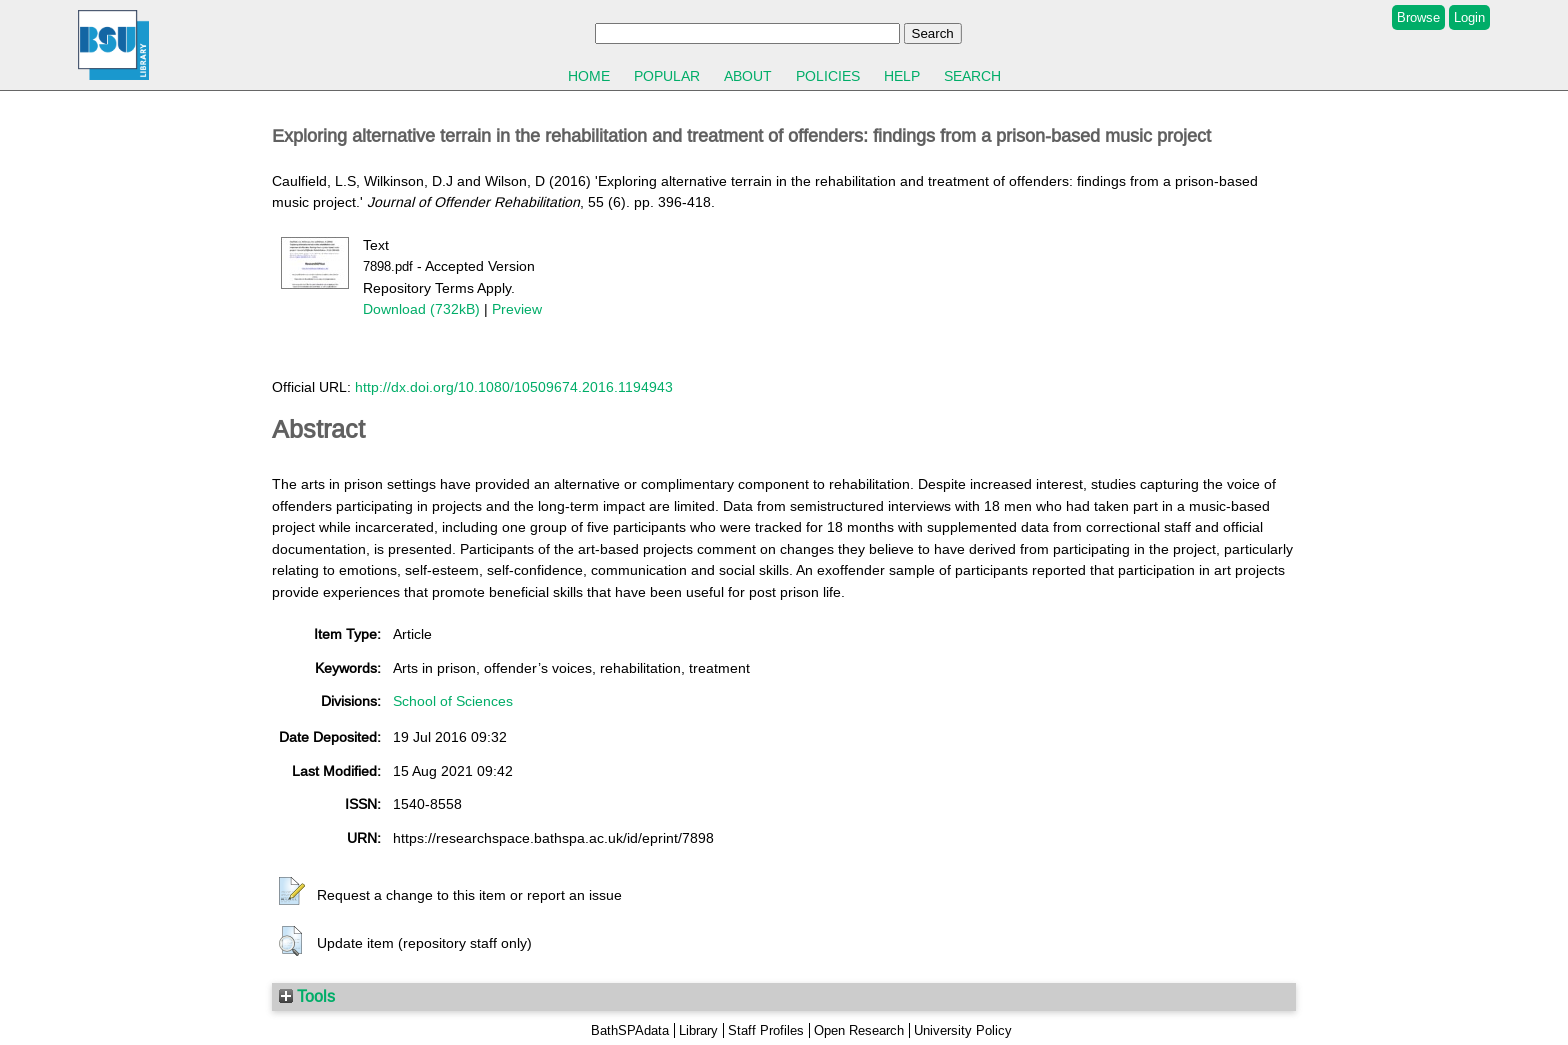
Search (972, 76)
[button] (292, 892)
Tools (307, 996)
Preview (517, 309)
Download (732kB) (421, 309)
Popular (667, 76)
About (748, 76)
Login (1469, 17)
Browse (1418, 17)
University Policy (963, 1030)
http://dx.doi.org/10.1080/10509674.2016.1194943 (514, 387)
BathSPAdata (630, 1030)
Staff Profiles (766, 1030)
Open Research (859, 1030)
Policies (828, 76)
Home (589, 76)
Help (902, 76)
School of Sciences (453, 701)
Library (698, 1030)
